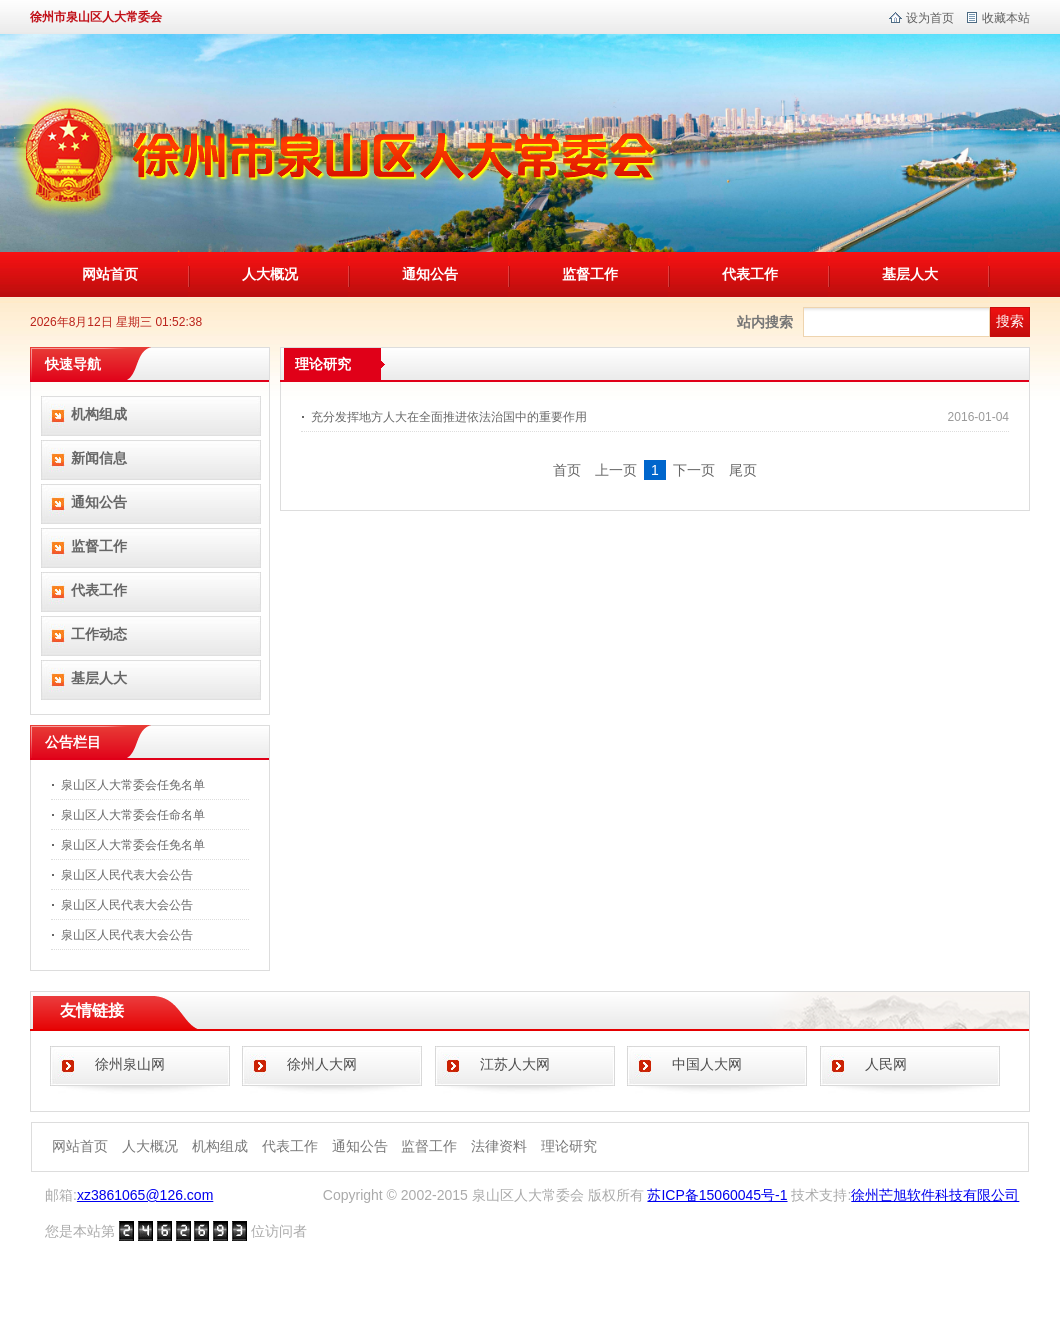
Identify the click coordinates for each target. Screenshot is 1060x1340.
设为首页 (930, 18)
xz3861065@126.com (145, 1195)
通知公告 (430, 274)
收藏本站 (1006, 18)
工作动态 (99, 634)
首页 (567, 470)
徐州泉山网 (130, 1064)
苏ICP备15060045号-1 (717, 1195)
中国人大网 (707, 1064)
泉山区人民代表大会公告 (127, 875)
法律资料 (499, 1146)
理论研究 (569, 1146)
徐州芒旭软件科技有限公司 (935, 1195)
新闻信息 (99, 458)
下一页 (694, 470)
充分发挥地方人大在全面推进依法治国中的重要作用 (449, 417)
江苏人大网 (515, 1064)
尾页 (743, 470)
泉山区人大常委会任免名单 (133, 785)
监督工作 (590, 274)
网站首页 (110, 274)
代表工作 (750, 274)
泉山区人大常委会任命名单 (133, 815)
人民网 (886, 1064)
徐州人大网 (322, 1064)
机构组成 (99, 414)
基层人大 (910, 274)
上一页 (616, 470)
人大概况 (270, 274)
